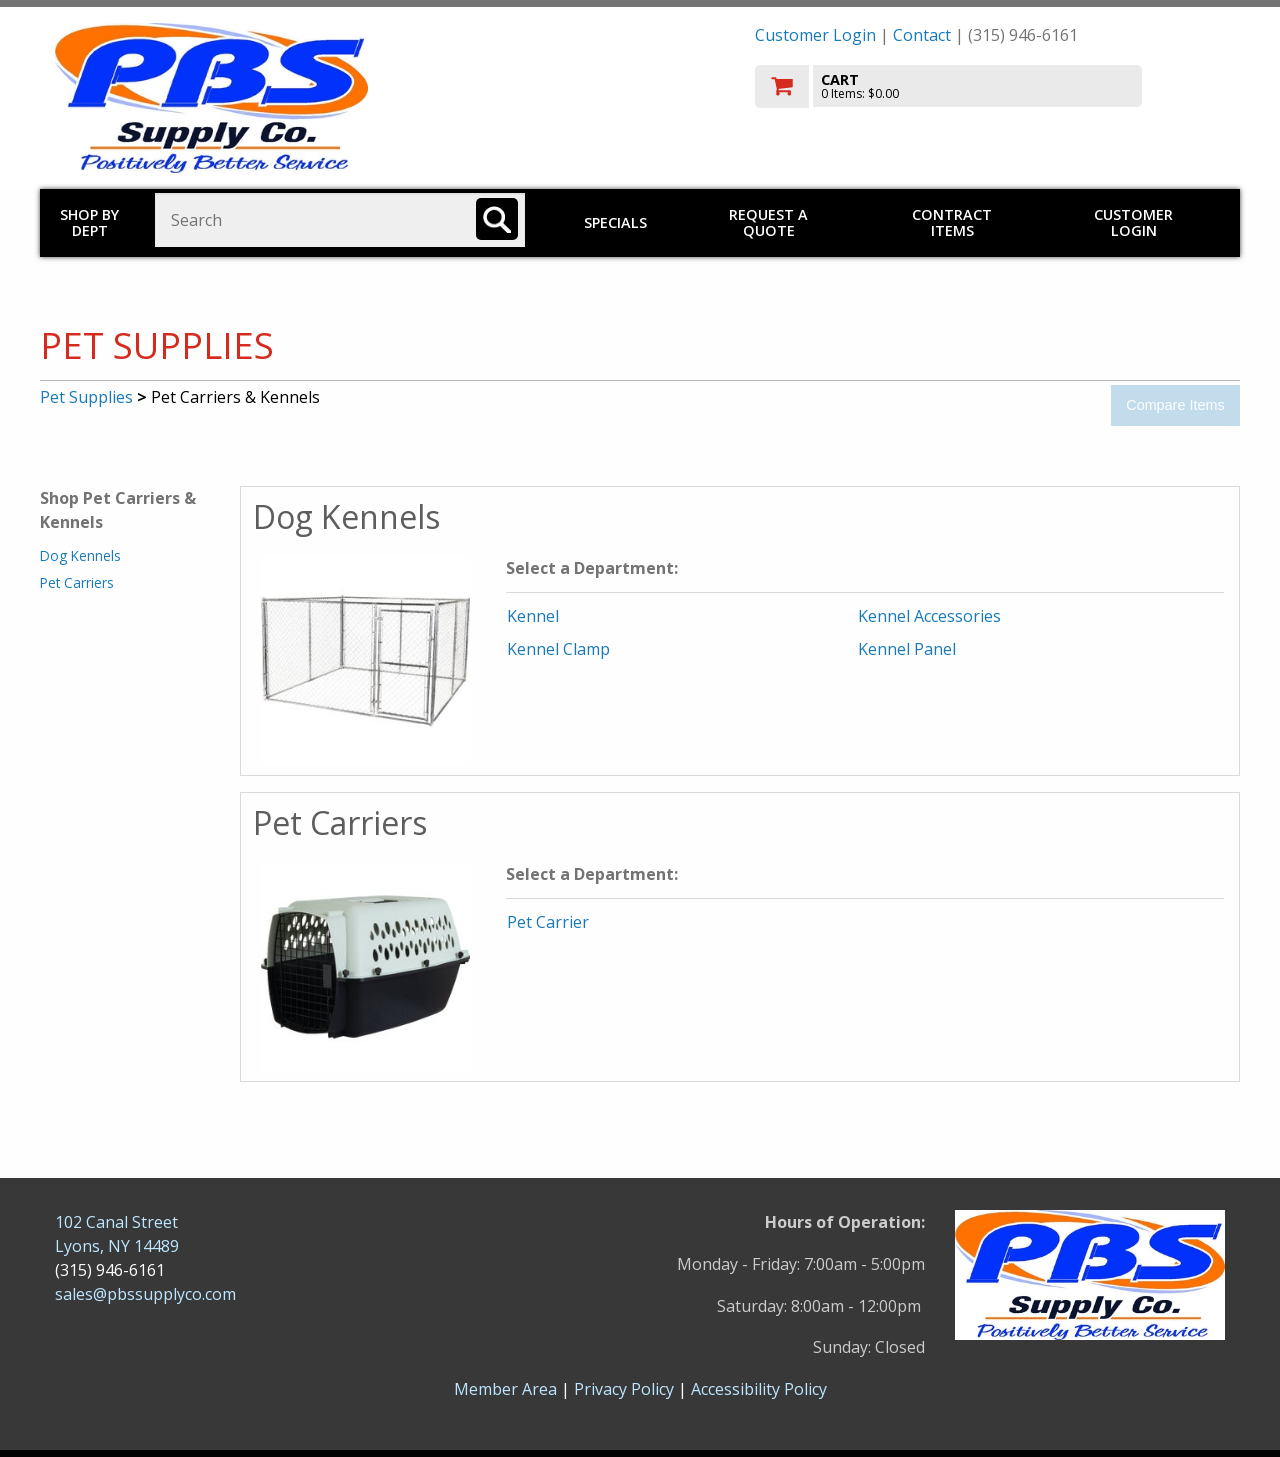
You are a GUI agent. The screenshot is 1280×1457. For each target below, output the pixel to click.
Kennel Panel (907, 649)
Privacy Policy (626, 1389)
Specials (615, 222)
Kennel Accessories (929, 616)
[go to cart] (990, 86)
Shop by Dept (89, 222)
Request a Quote (768, 222)
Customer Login (815, 35)
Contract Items (952, 222)
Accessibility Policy (759, 1389)
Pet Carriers (77, 582)
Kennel (533, 616)
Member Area (505, 1389)
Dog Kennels (80, 555)
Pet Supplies (86, 397)
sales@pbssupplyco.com (145, 1294)
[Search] (497, 219)
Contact (922, 35)
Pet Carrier (548, 922)
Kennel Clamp (558, 649)
